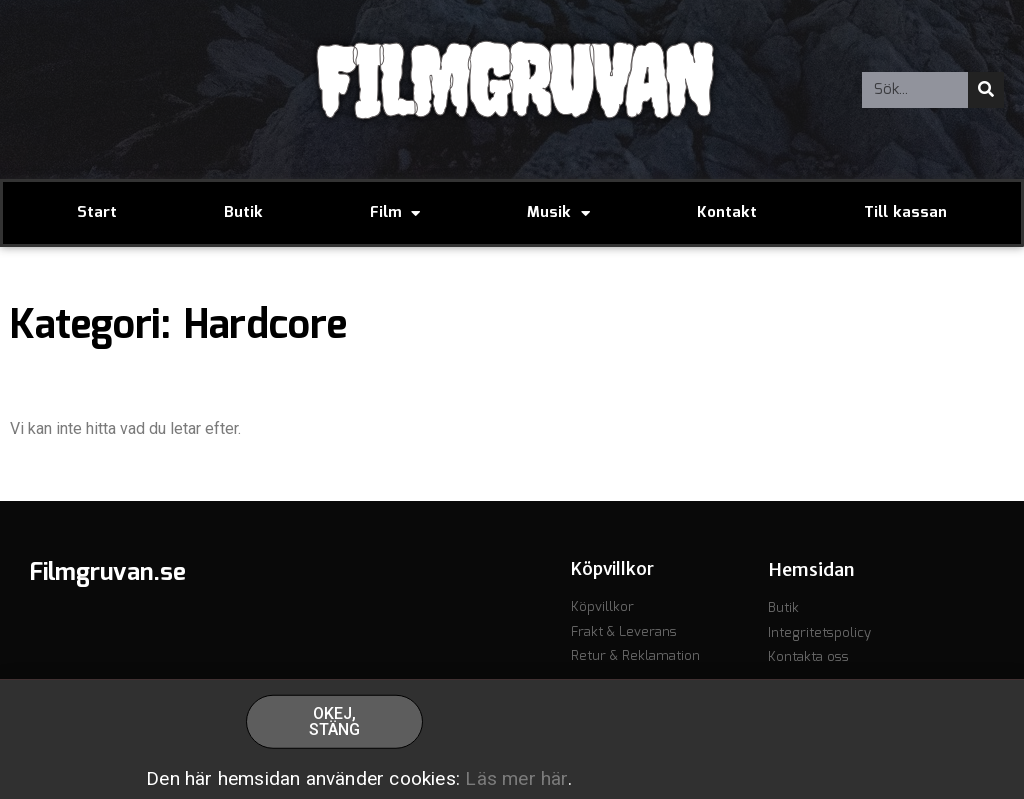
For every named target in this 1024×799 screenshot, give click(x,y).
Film (395, 213)
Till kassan (905, 213)
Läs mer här (516, 782)
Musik (558, 213)
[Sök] (986, 90)
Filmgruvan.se (108, 573)
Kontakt (727, 213)
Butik (243, 213)
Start (97, 213)
